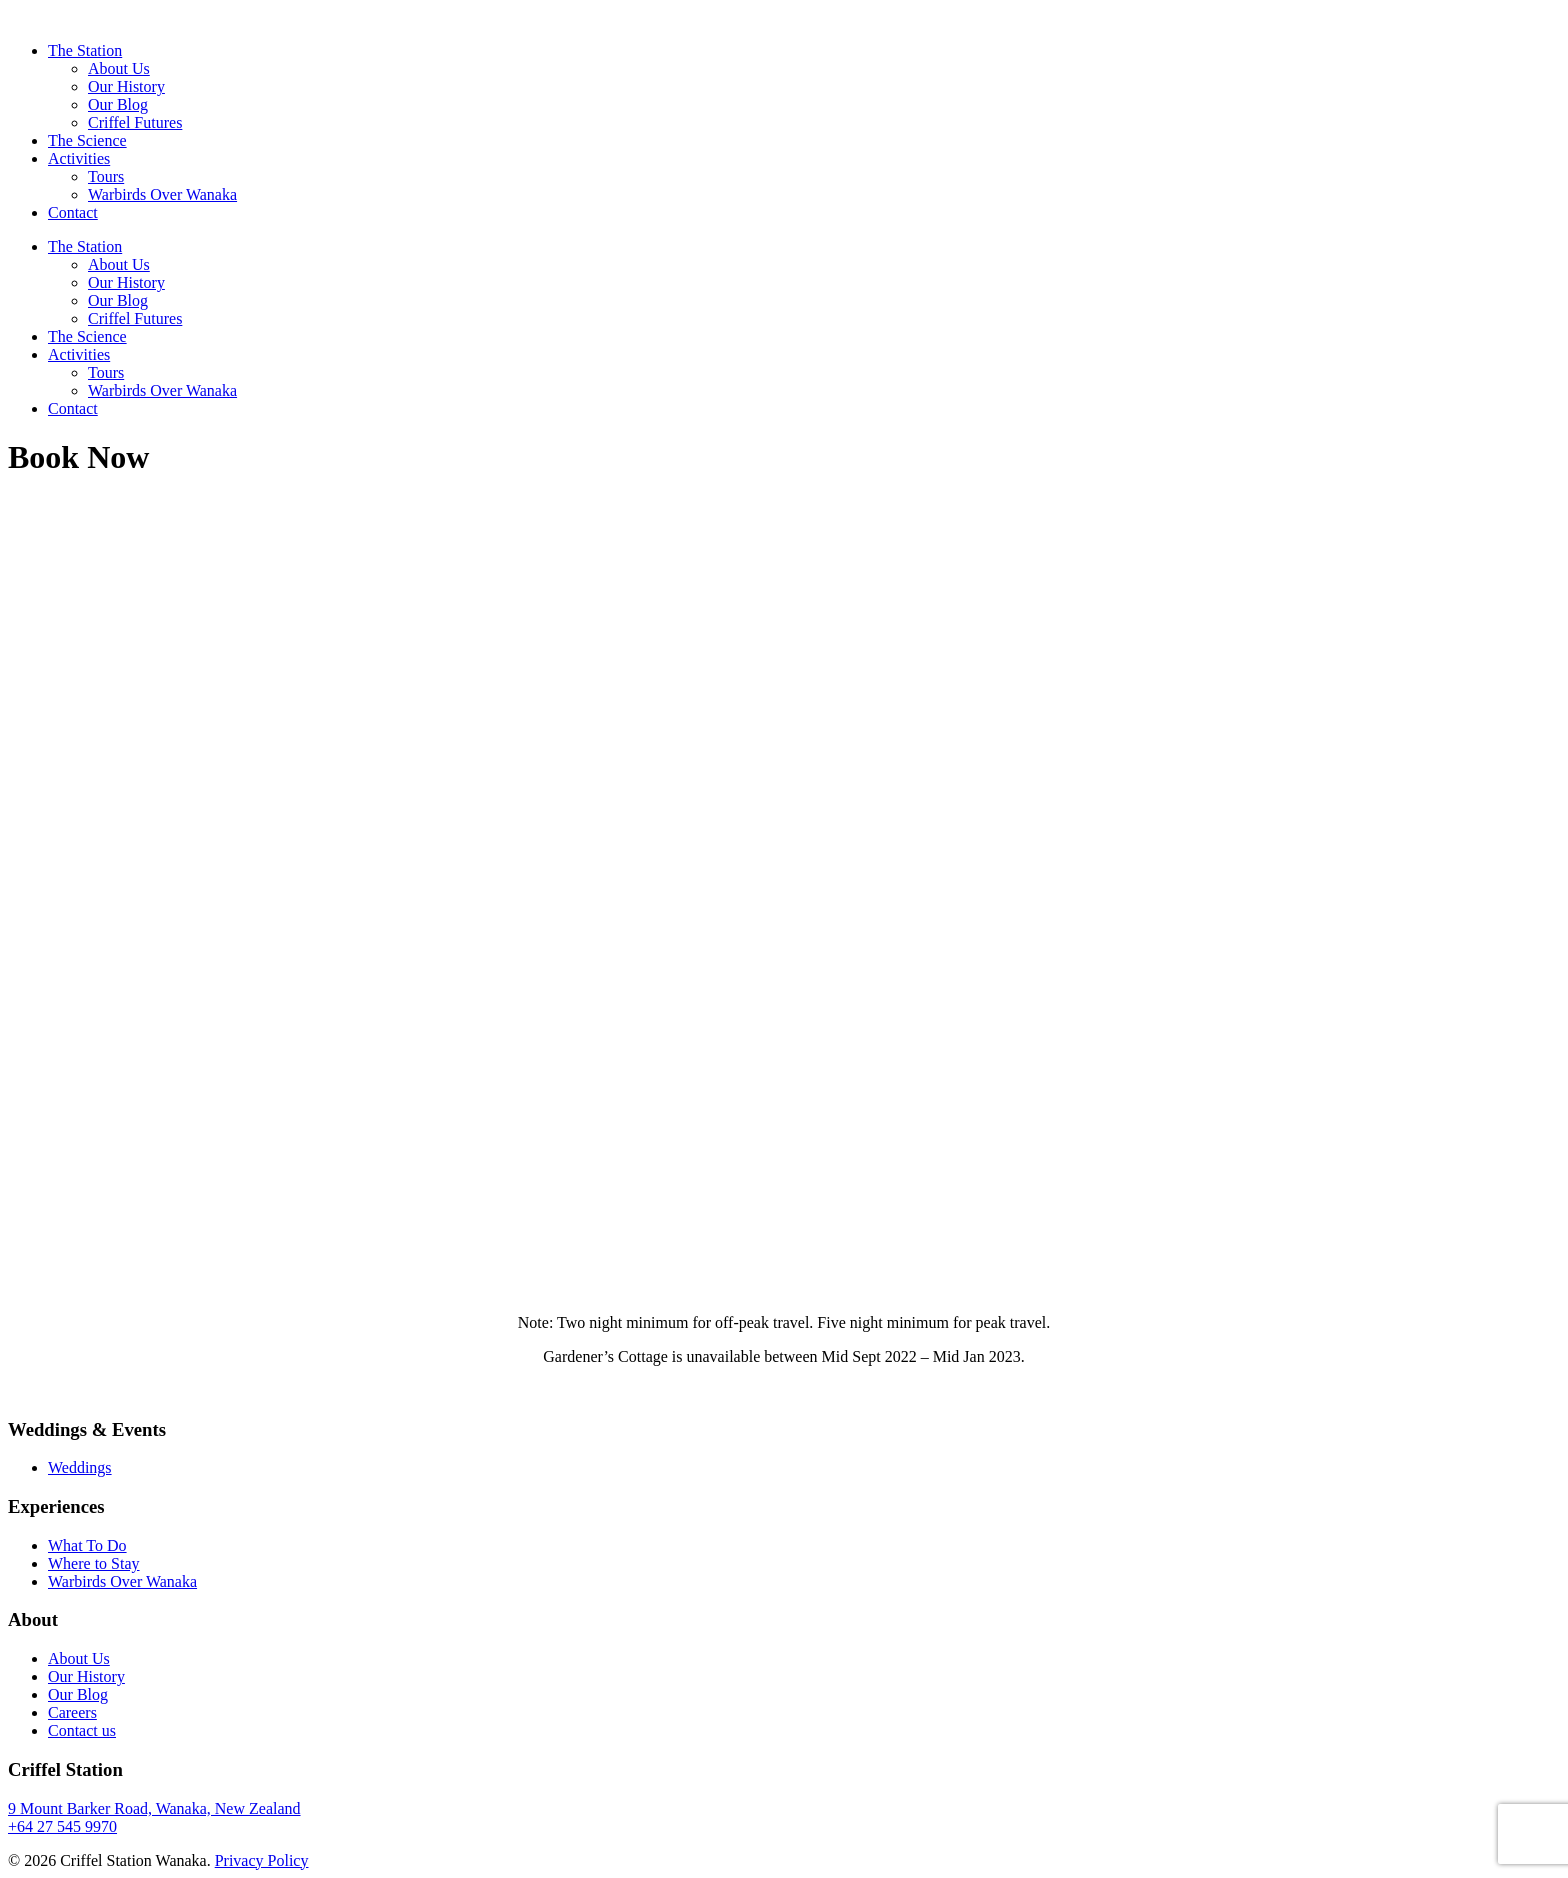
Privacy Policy (262, 1860)
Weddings (80, 1467)
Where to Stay (94, 1563)
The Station (85, 50)
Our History (126, 86)
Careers (72, 1712)
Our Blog (118, 104)
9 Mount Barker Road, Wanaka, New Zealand (154, 1808)
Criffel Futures (135, 122)
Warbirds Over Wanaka (162, 194)
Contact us (82, 1730)
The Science (87, 140)
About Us (119, 68)
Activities (79, 158)
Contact (73, 212)
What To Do (87, 1545)
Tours (106, 176)
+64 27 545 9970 (62, 1826)
